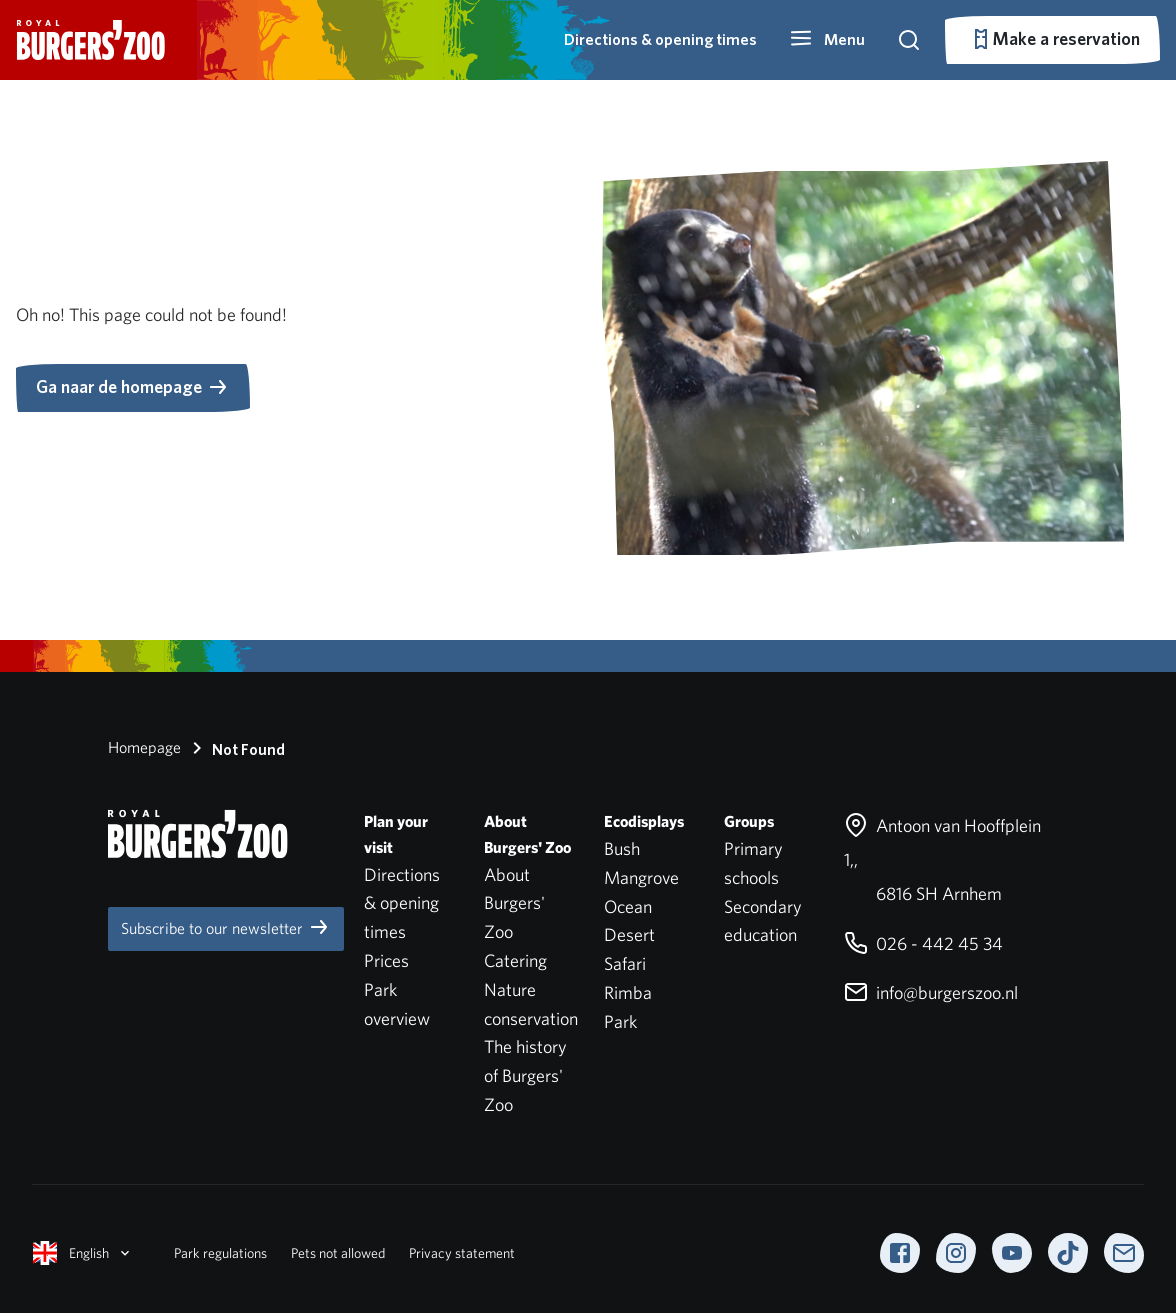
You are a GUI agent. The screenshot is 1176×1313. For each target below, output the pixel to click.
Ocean (628, 906)
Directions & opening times (660, 39)
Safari (625, 963)
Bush (622, 848)
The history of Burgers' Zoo (525, 1075)
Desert (629, 934)
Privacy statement (462, 1253)
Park (620, 1021)
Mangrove (641, 877)
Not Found (235, 748)
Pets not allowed (338, 1253)
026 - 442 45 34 (923, 943)
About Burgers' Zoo (514, 903)
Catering (515, 960)
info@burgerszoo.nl (931, 992)
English (83, 1253)
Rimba (628, 992)
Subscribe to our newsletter (226, 927)
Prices (386, 960)
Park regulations (220, 1253)
